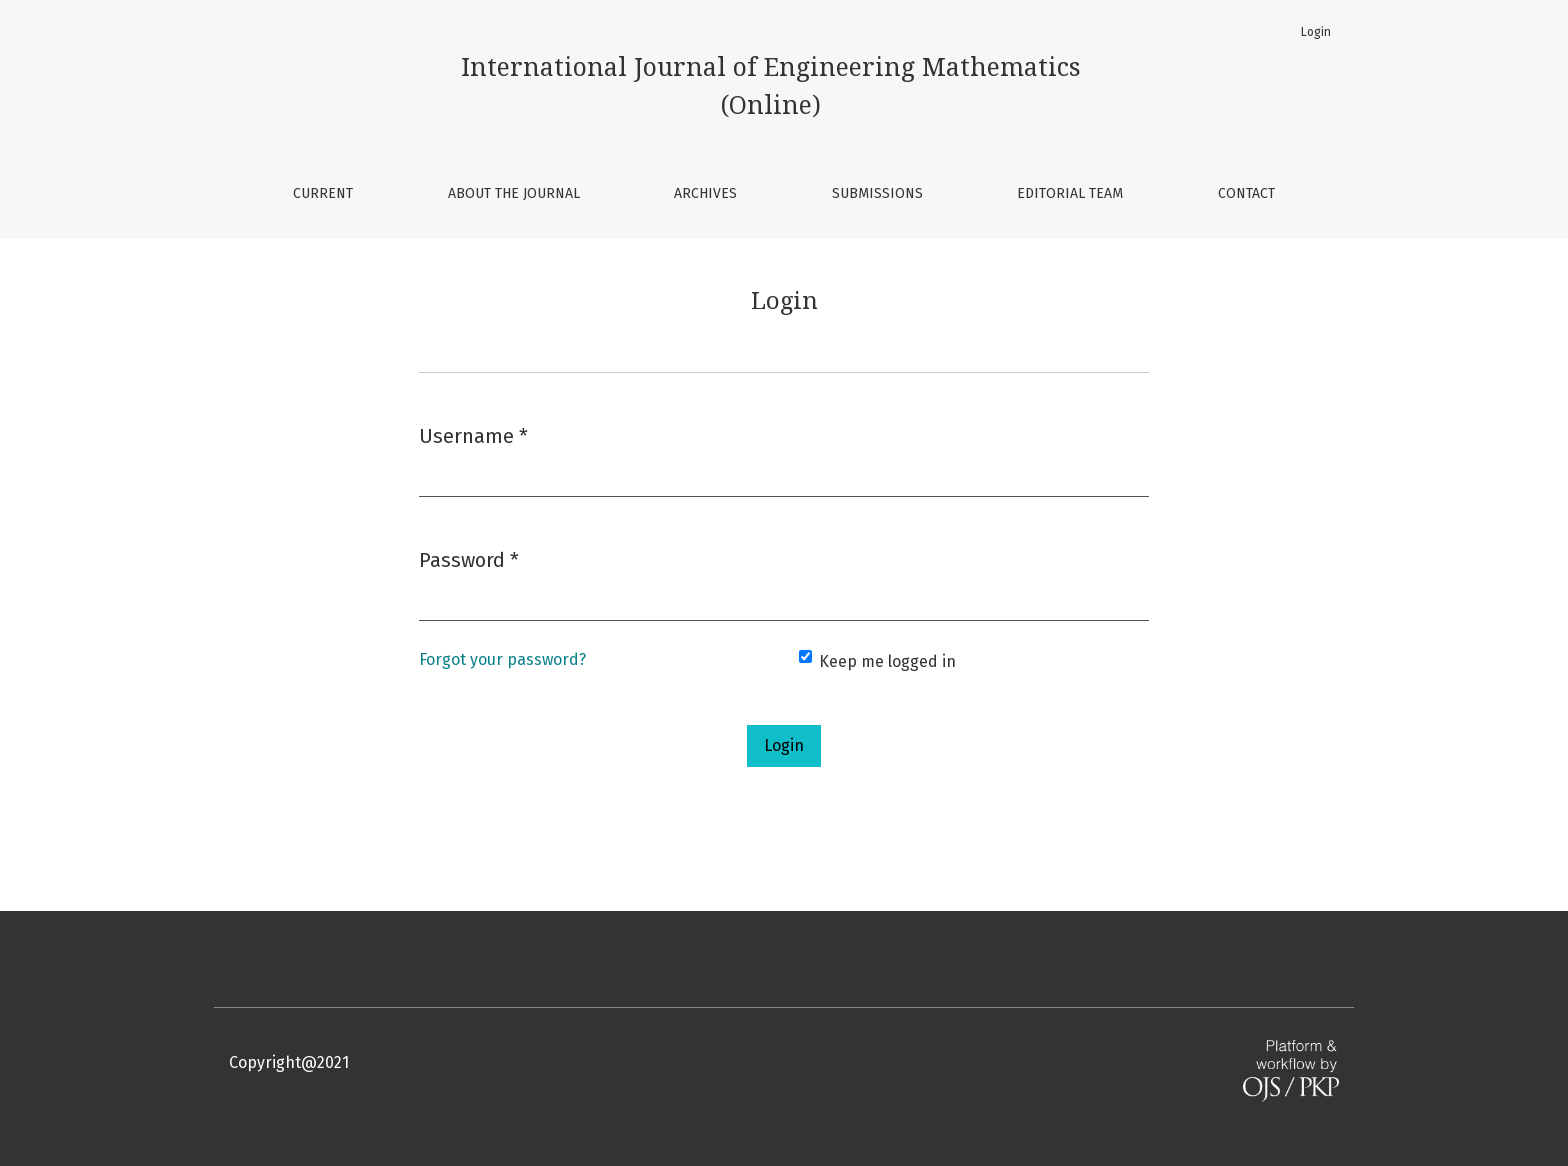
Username (473, 434)
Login (1316, 32)
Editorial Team (1070, 193)
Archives (705, 193)
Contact (1246, 193)
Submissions (877, 193)
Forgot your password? (502, 659)
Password (469, 558)
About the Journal (514, 193)
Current (323, 193)
